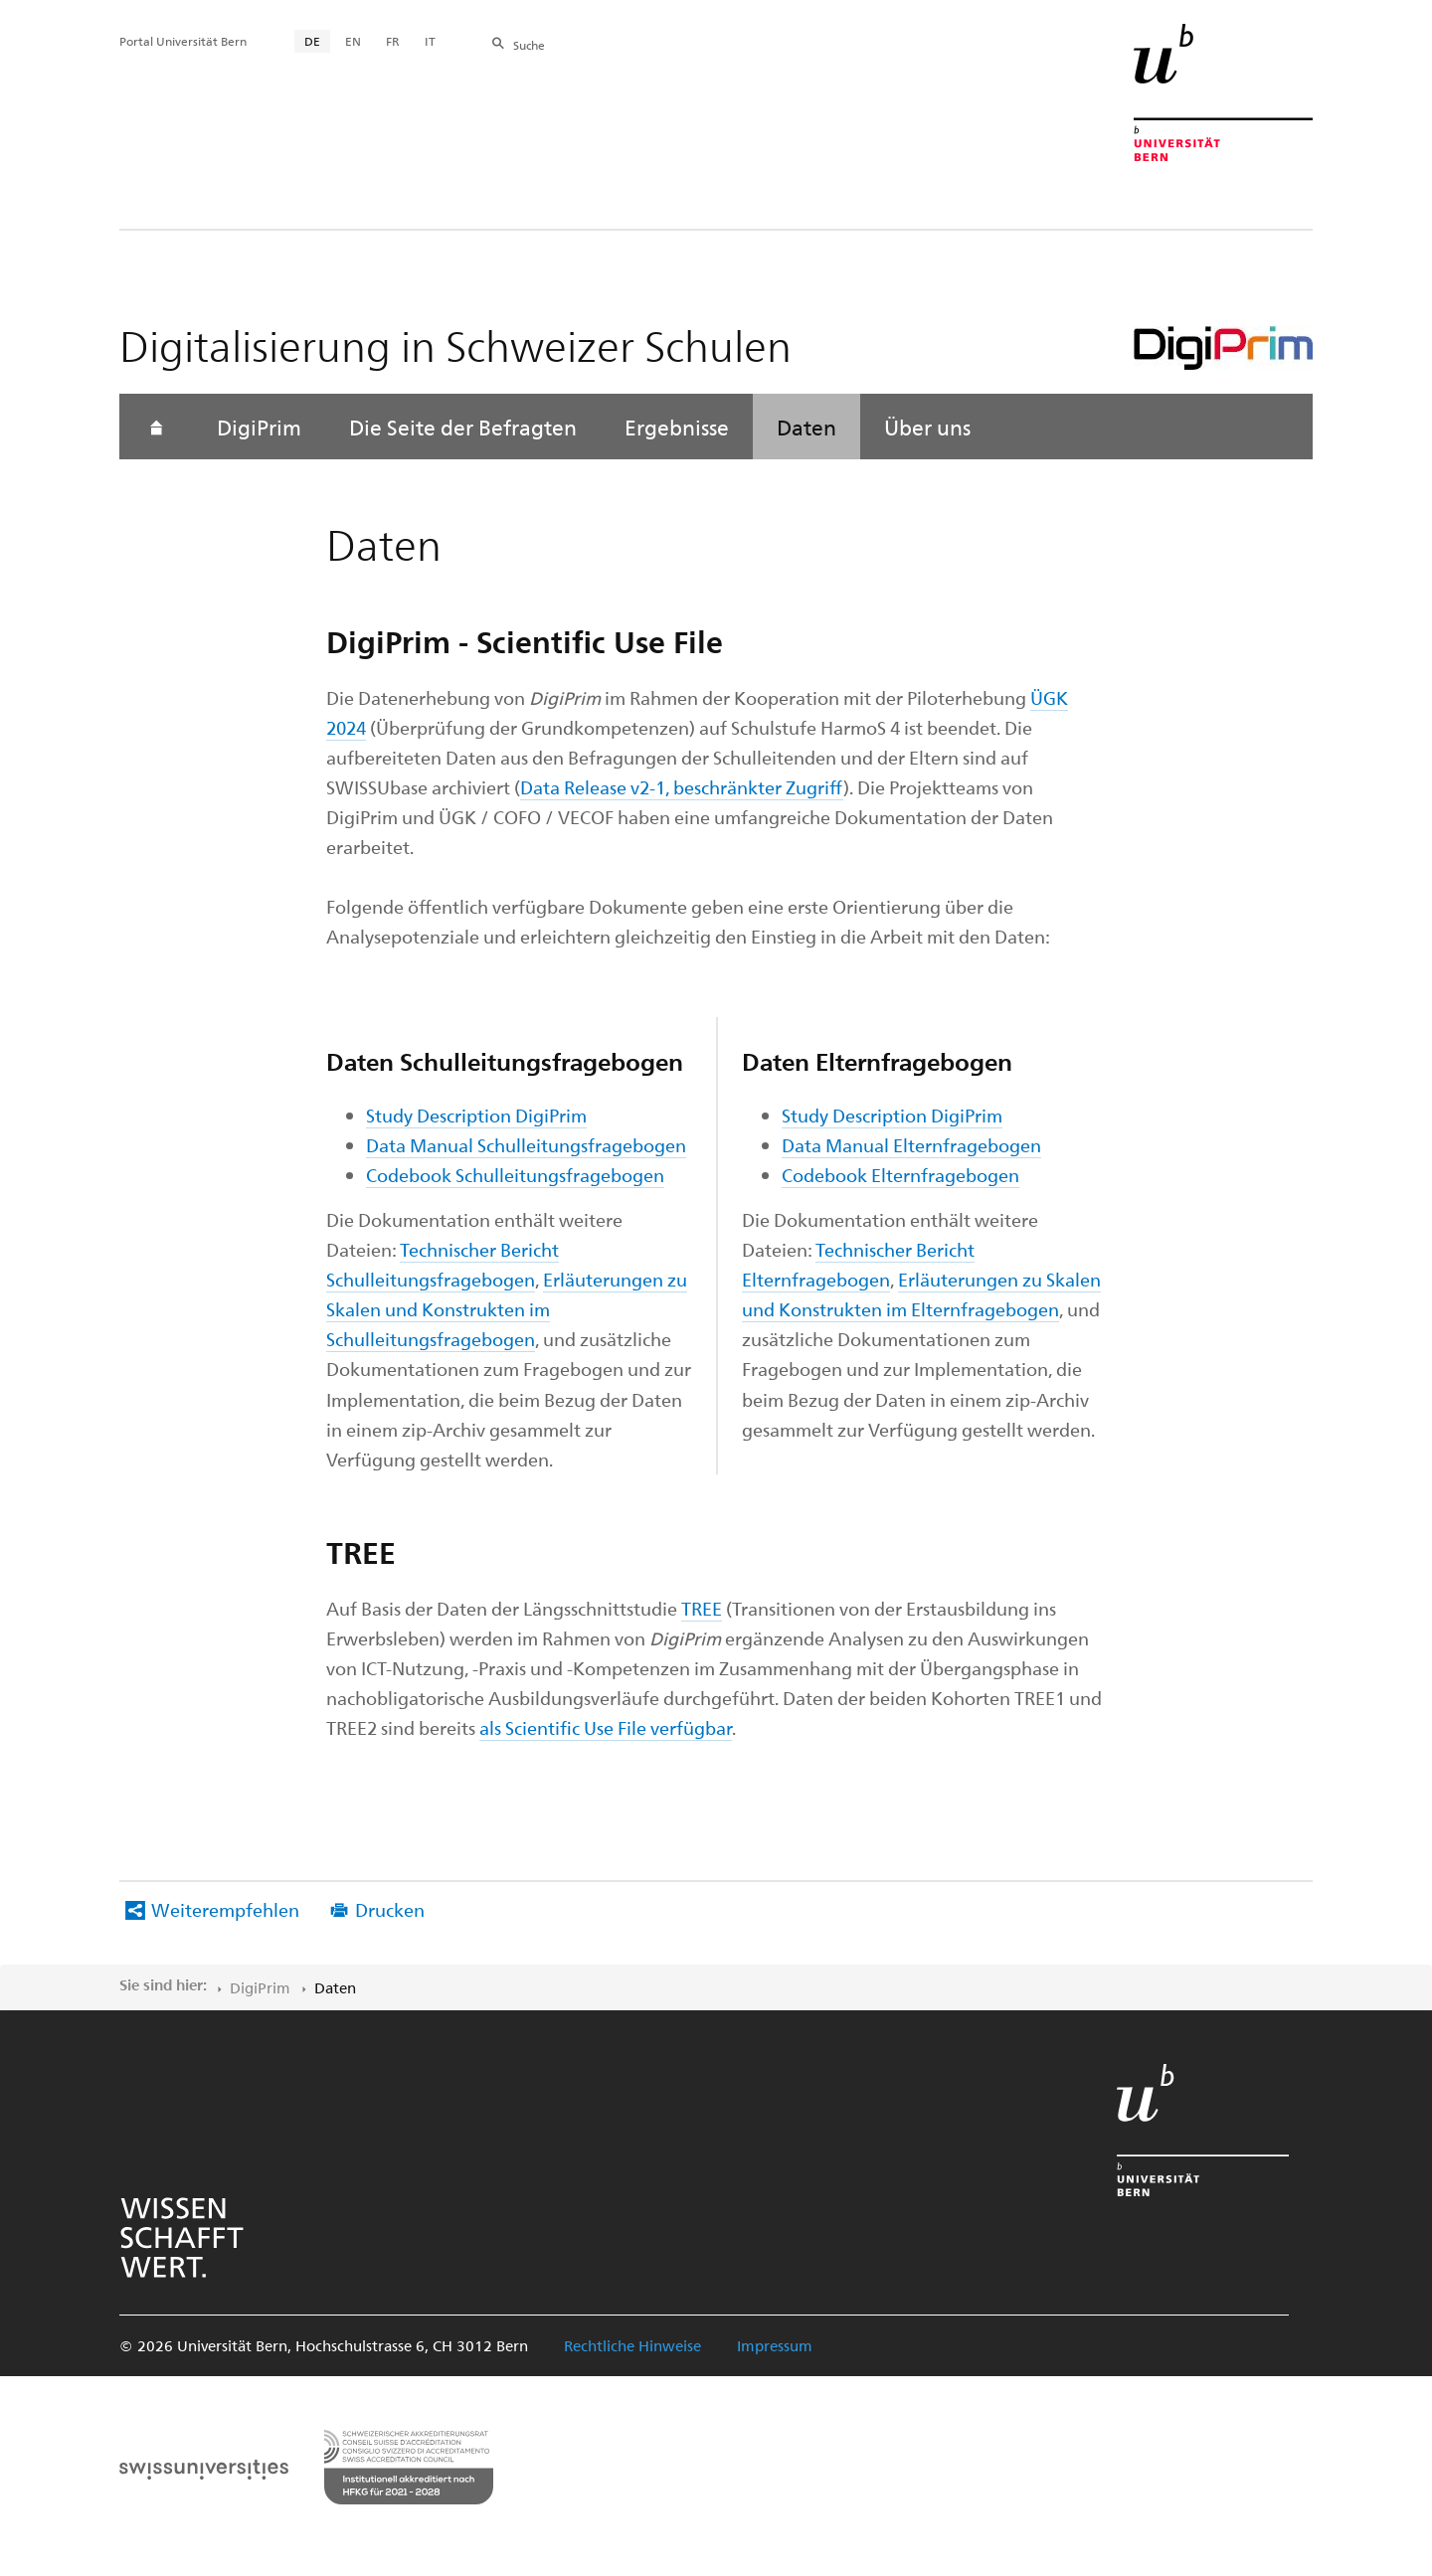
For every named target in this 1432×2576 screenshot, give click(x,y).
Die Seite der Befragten (463, 426)
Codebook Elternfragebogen (900, 1174)
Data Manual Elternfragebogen (911, 1144)
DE (312, 41)
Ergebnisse (677, 426)
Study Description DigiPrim (476, 1115)
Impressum (774, 2345)
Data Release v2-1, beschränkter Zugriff (681, 786)
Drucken (390, 1909)
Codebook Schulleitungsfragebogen (515, 1174)
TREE (701, 1608)
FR (393, 41)
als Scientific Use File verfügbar (605, 1727)
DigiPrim (259, 426)
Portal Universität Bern (183, 41)
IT (430, 41)
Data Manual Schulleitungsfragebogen (526, 1144)
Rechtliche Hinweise (632, 2345)
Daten (806, 426)
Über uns (927, 426)
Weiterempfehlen (225, 1909)
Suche (529, 45)
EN (353, 41)
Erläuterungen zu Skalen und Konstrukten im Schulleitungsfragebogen (506, 1309)
